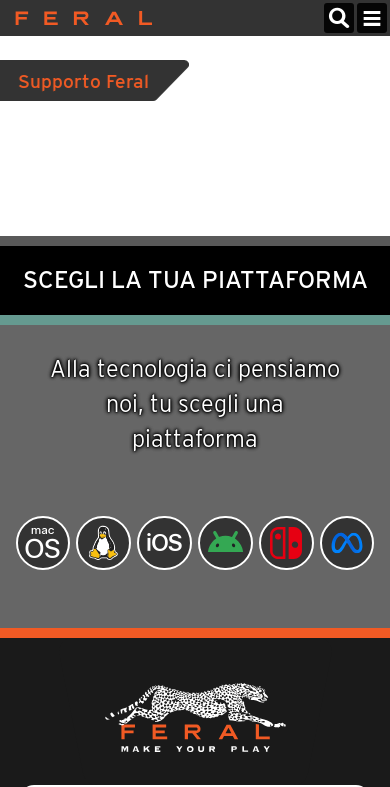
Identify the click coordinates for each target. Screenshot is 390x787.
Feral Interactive (78, 18)
